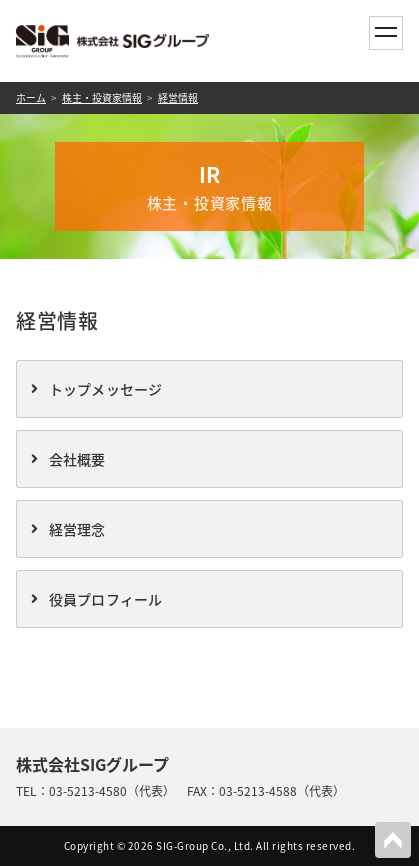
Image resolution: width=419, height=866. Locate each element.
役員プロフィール (106, 599)
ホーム (31, 97)
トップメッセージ (106, 389)
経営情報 (178, 97)
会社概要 (77, 459)
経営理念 (77, 529)
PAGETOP (393, 840)
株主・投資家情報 (102, 97)
